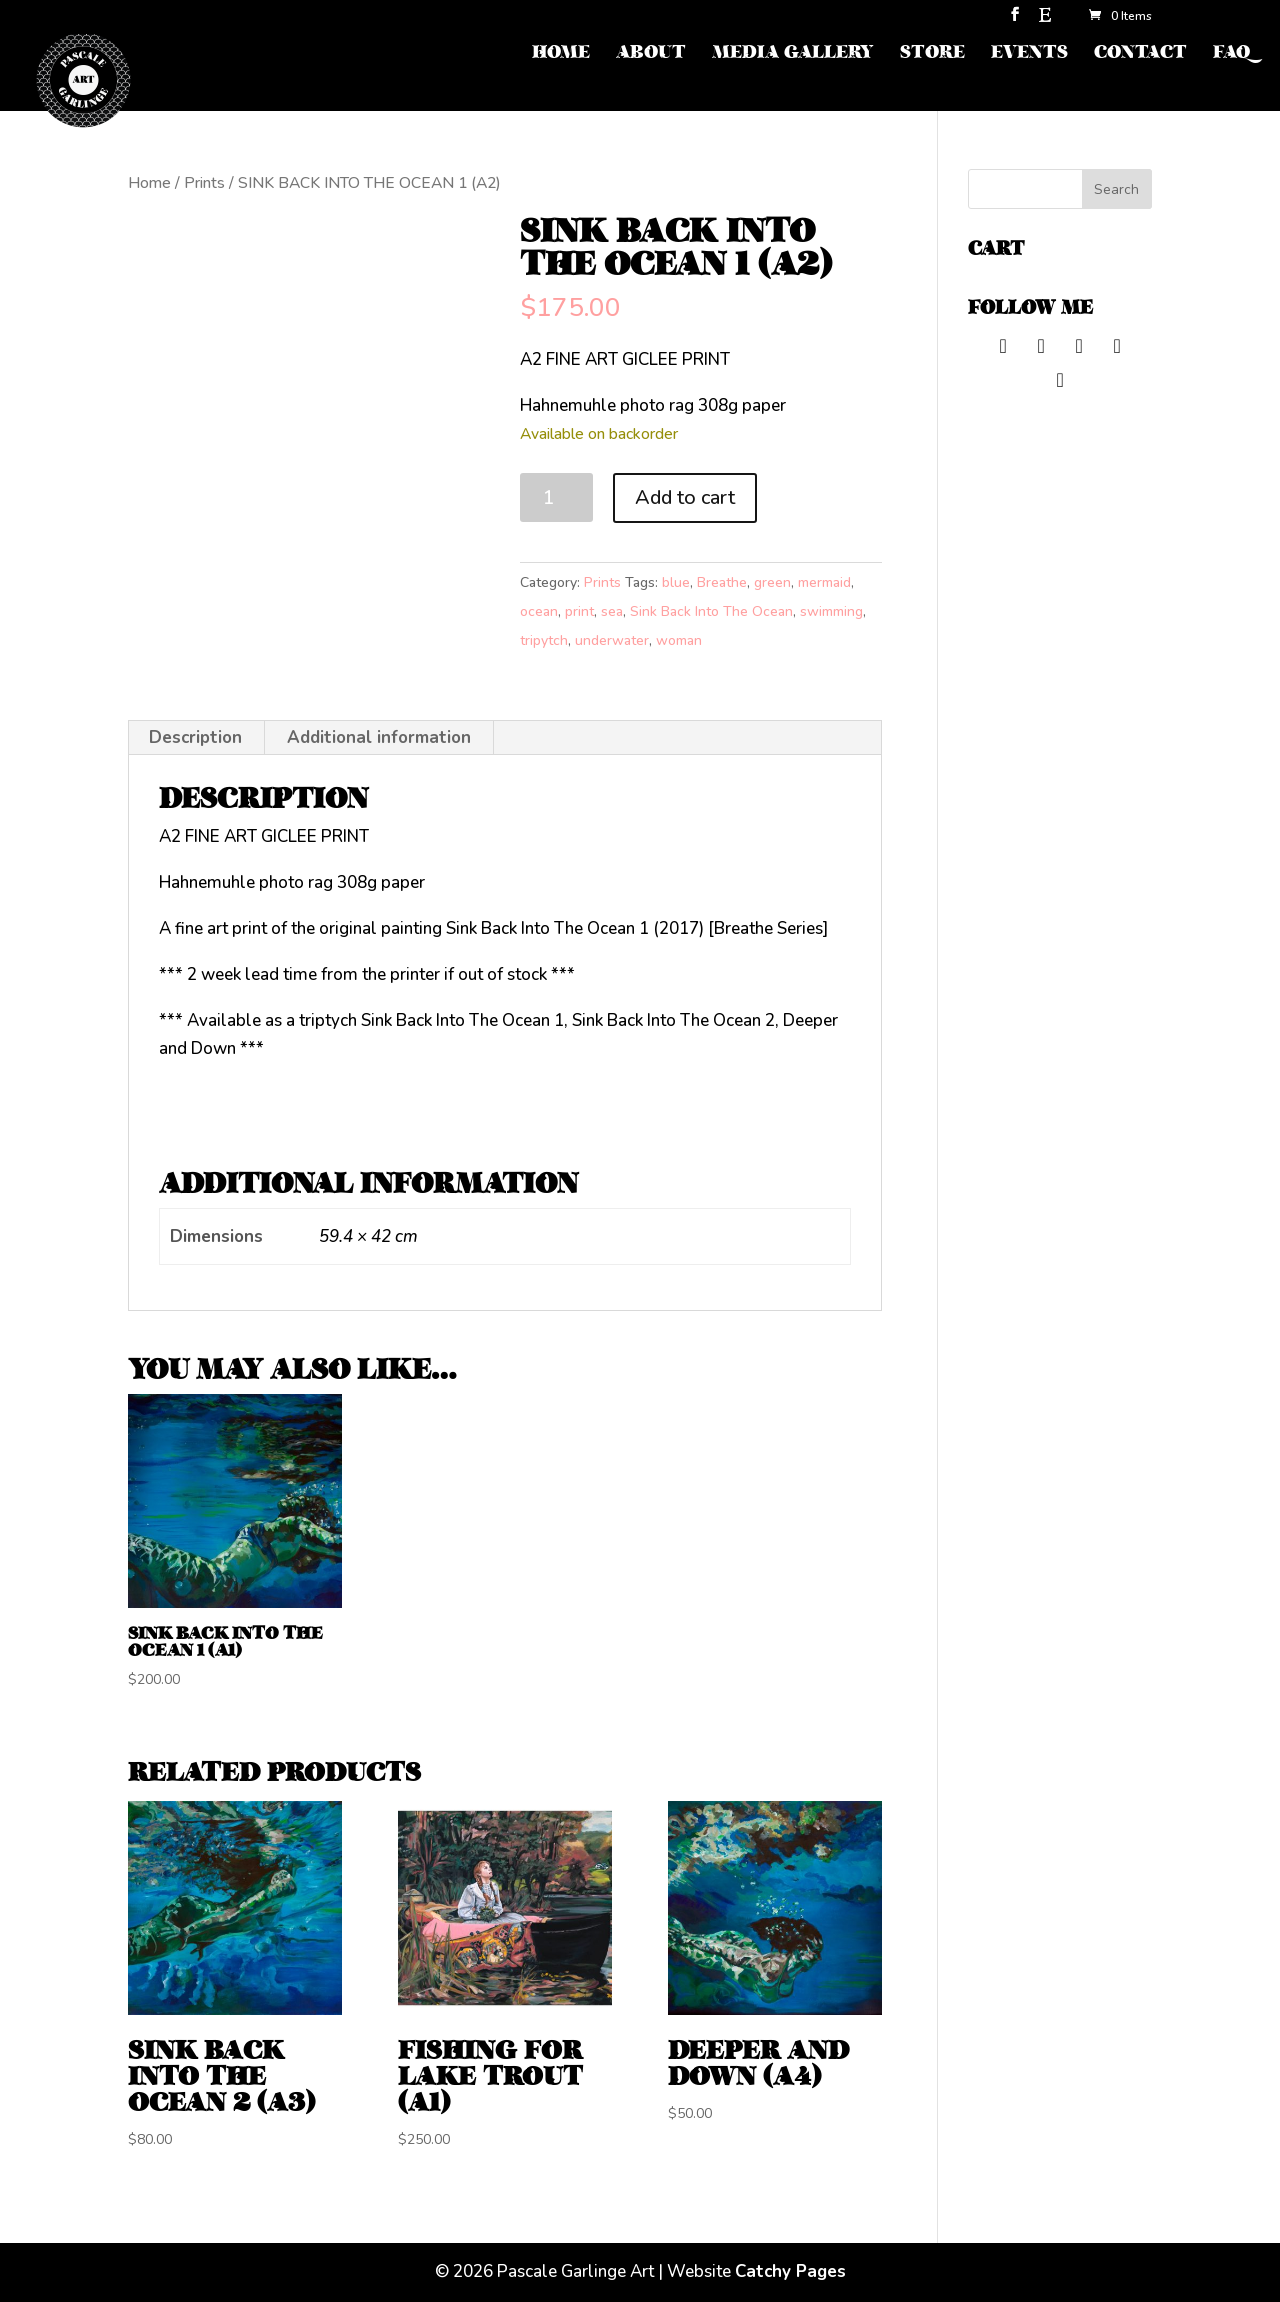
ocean (539, 611)
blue (676, 582)
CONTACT (1140, 54)
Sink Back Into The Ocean (711, 611)
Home (149, 183)
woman (679, 640)
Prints (204, 183)
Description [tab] (195, 737)
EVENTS (1029, 54)
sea (612, 611)
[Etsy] (1045, 20)
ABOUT (651, 54)
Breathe (722, 582)
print (579, 611)
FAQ (1231, 54)
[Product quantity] (556, 497)
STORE (932, 54)
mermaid (824, 582)
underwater (612, 640)
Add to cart (685, 497)
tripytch (544, 640)
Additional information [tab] (379, 737)
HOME (561, 54)
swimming (831, 611)
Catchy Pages (790, 2271)
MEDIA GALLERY (793, 54)
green (772, 582)
